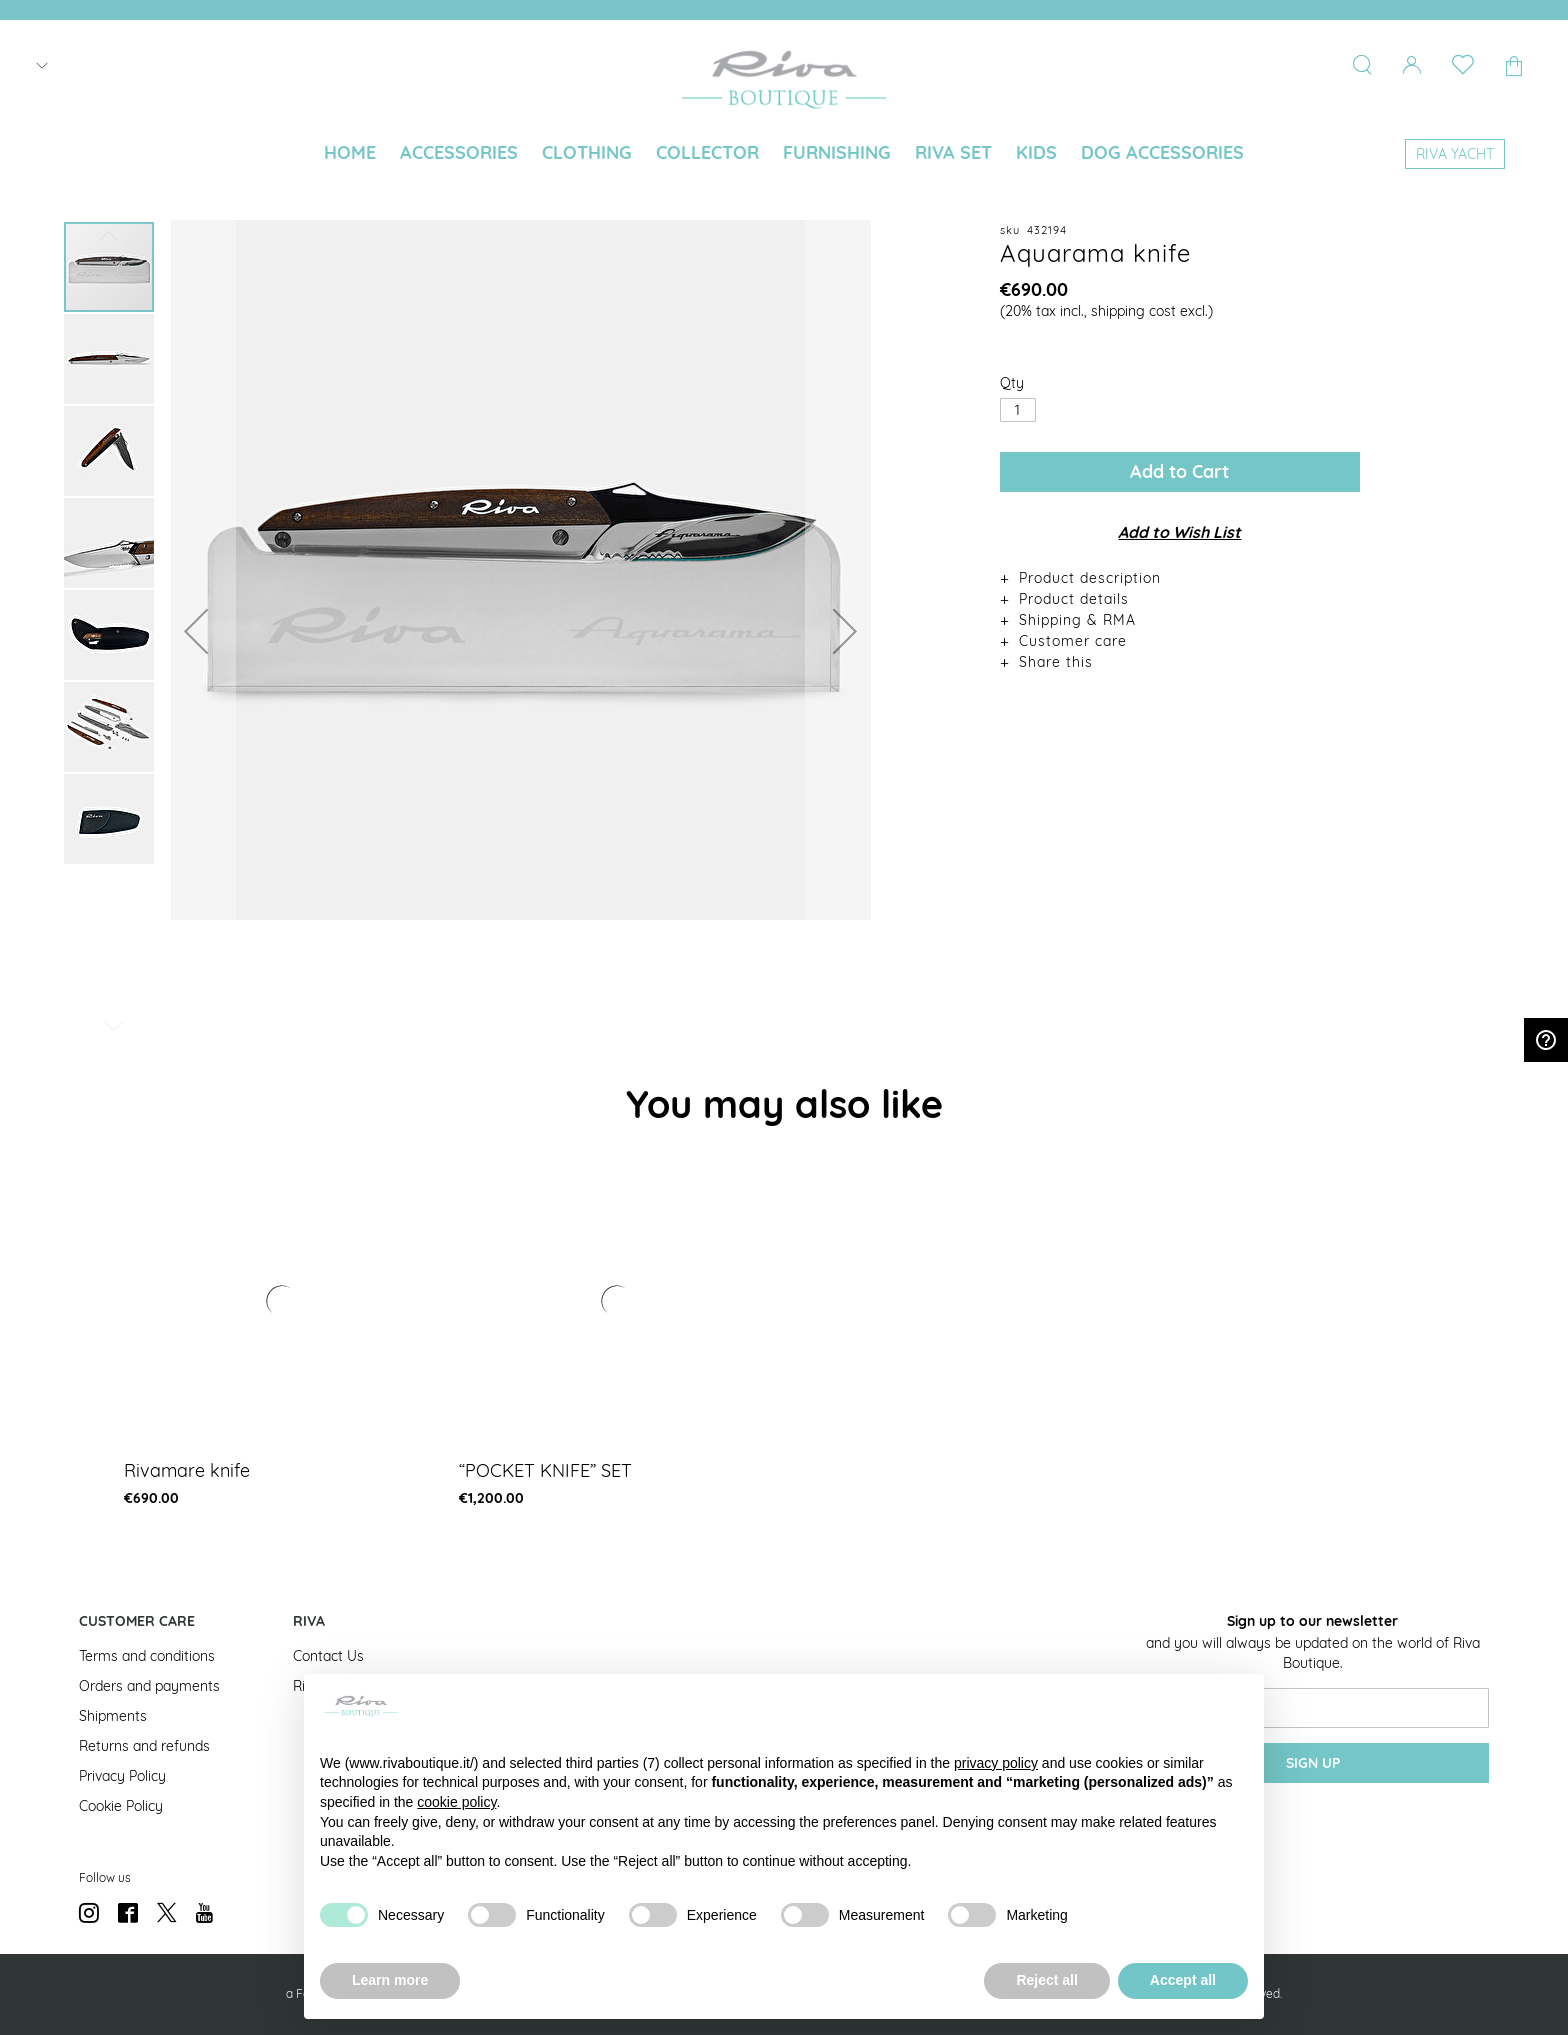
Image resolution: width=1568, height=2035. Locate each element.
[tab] (1180, 577)
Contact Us (328, 1656)
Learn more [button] (390, 1980)
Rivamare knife (187, 1470)
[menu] (784, 154)
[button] (196, 630)
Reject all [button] (1046, 1980)
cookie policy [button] (456, 1802)
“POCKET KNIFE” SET (545, 1470)
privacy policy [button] (996, 1763)
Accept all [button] (1183, 1980)
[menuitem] (350, 153)
